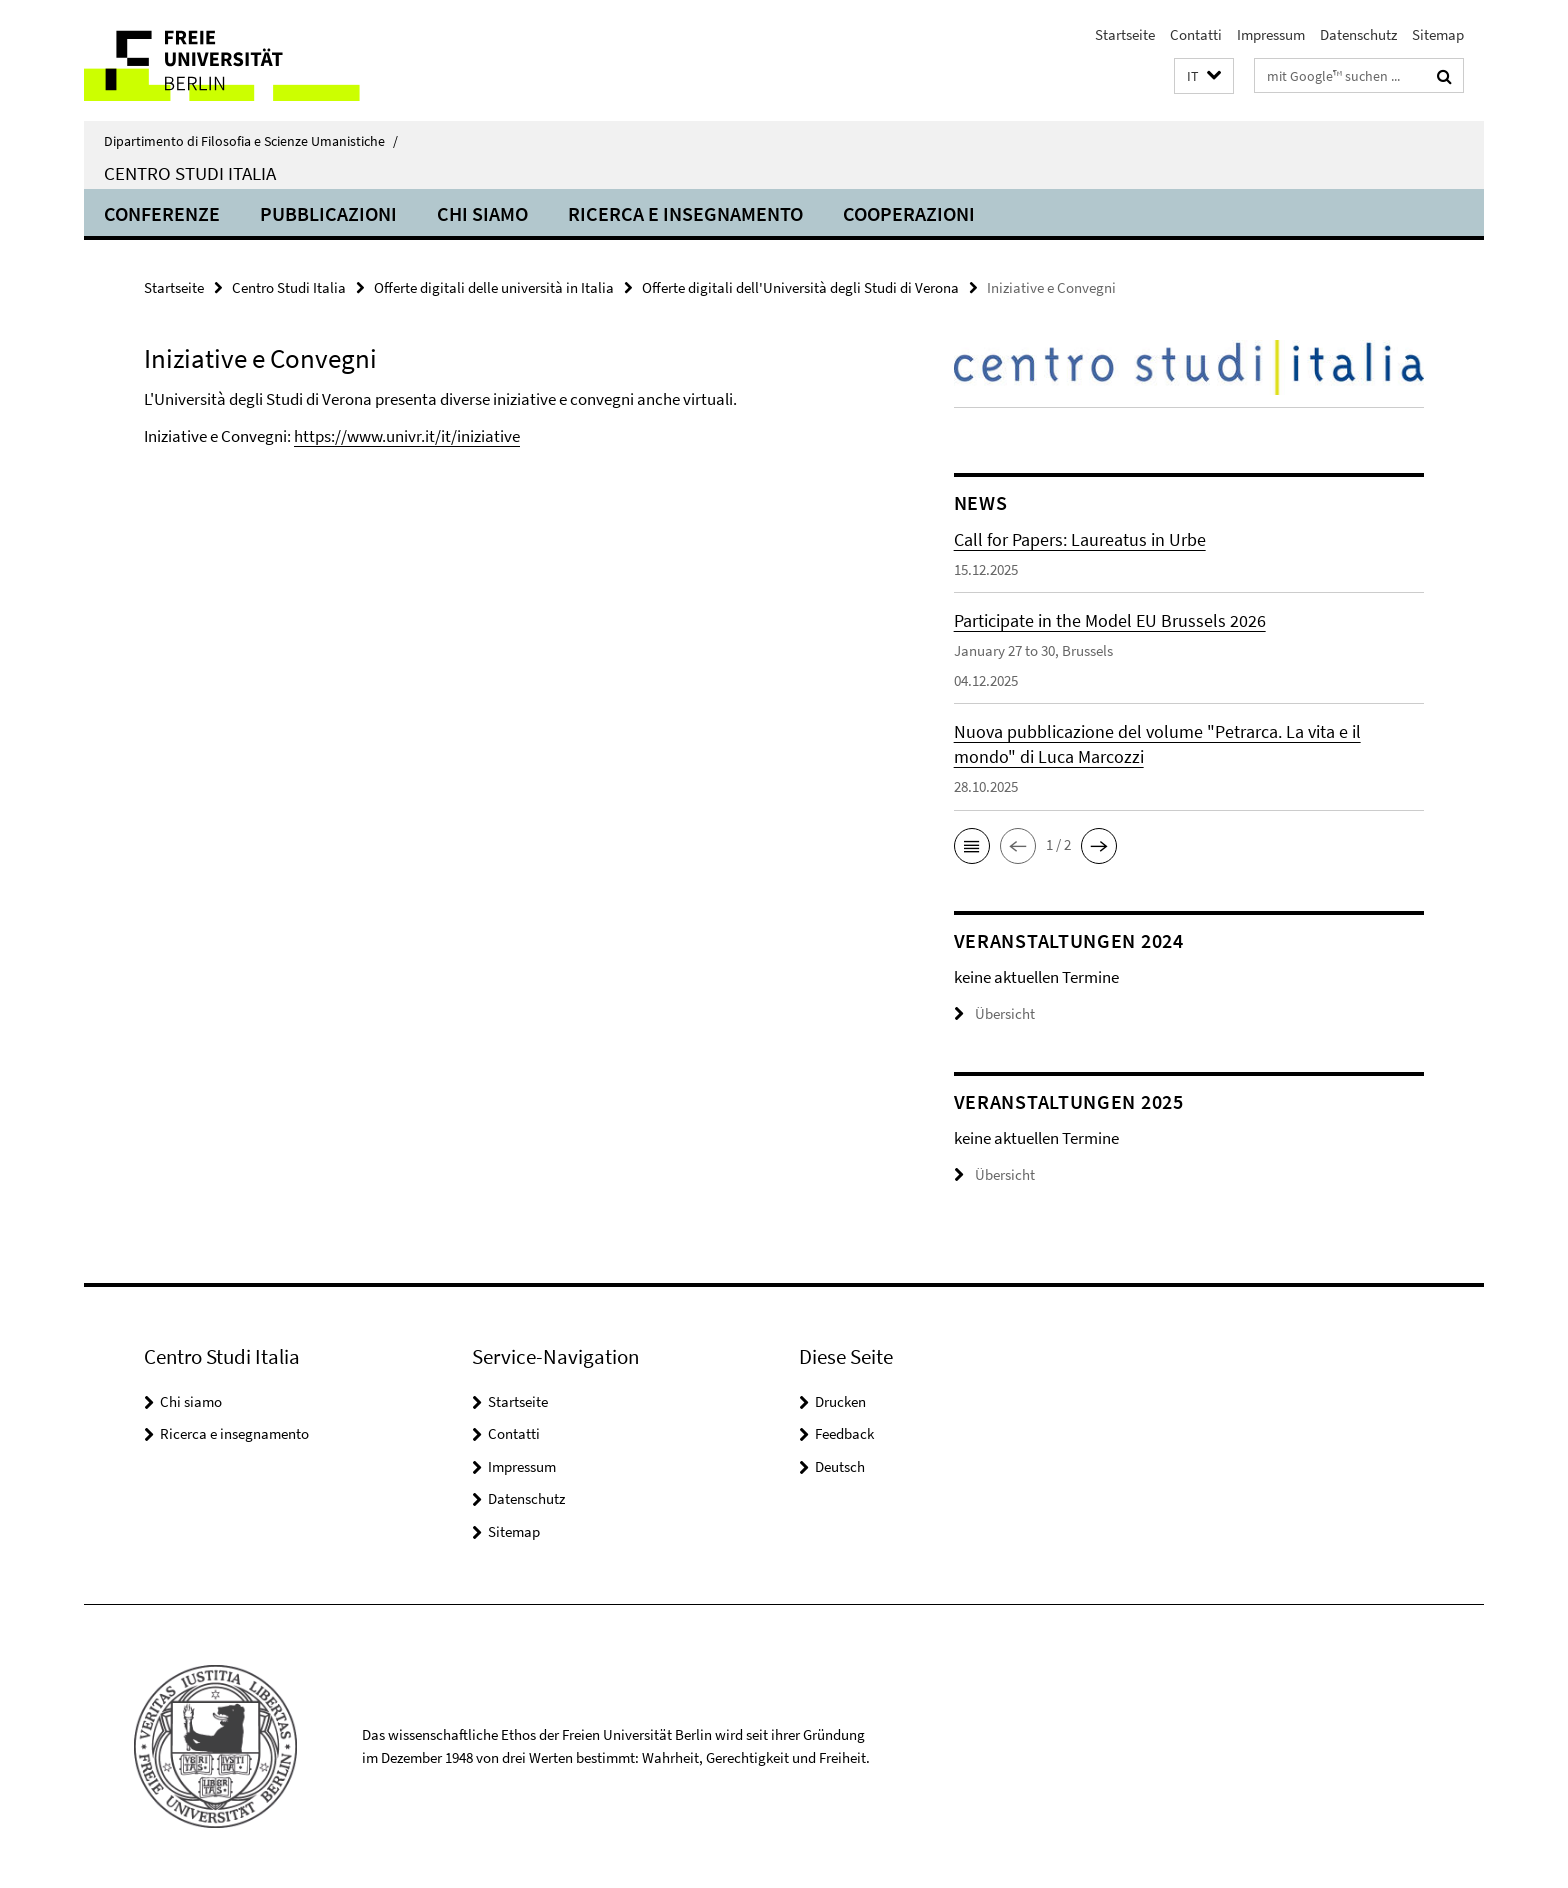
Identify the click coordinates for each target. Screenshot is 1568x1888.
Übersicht (994, 1013)
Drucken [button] (840, 1401)
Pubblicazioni (328, 213)
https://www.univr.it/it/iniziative (407, 436)
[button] (1204, 76)
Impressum (1271, 34)
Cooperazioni (909, 213)
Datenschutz (1358, 34)
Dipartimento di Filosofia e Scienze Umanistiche (251, 141)
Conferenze (162, 213)
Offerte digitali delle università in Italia (494, 287)
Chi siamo (482, 213)
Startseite (1125, 34)
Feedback (844, 1433)
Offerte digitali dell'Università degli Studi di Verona (800, 287)
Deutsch (840, 1466)
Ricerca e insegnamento (685, 213)
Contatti (1196, 34)
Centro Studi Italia (190, 173)
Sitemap (1438, 34)
